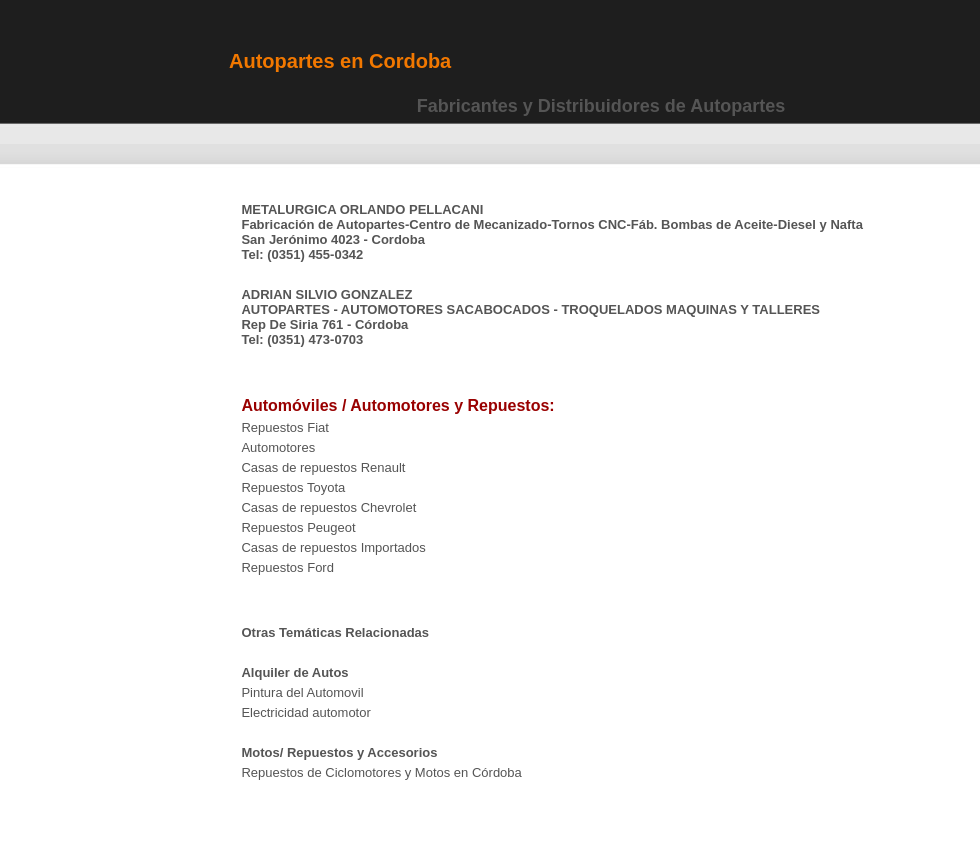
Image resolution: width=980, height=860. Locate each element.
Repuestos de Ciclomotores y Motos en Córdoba (381, 772)
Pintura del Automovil (302, 692)
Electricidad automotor (307, 712)
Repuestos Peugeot (298, 527)
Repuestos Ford (287, 567)
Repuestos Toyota (293, 487)
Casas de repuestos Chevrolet (328, 507)
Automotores (278, 447)
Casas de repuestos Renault (323, 467)
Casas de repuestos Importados (333, 547)
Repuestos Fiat (284, 427)
